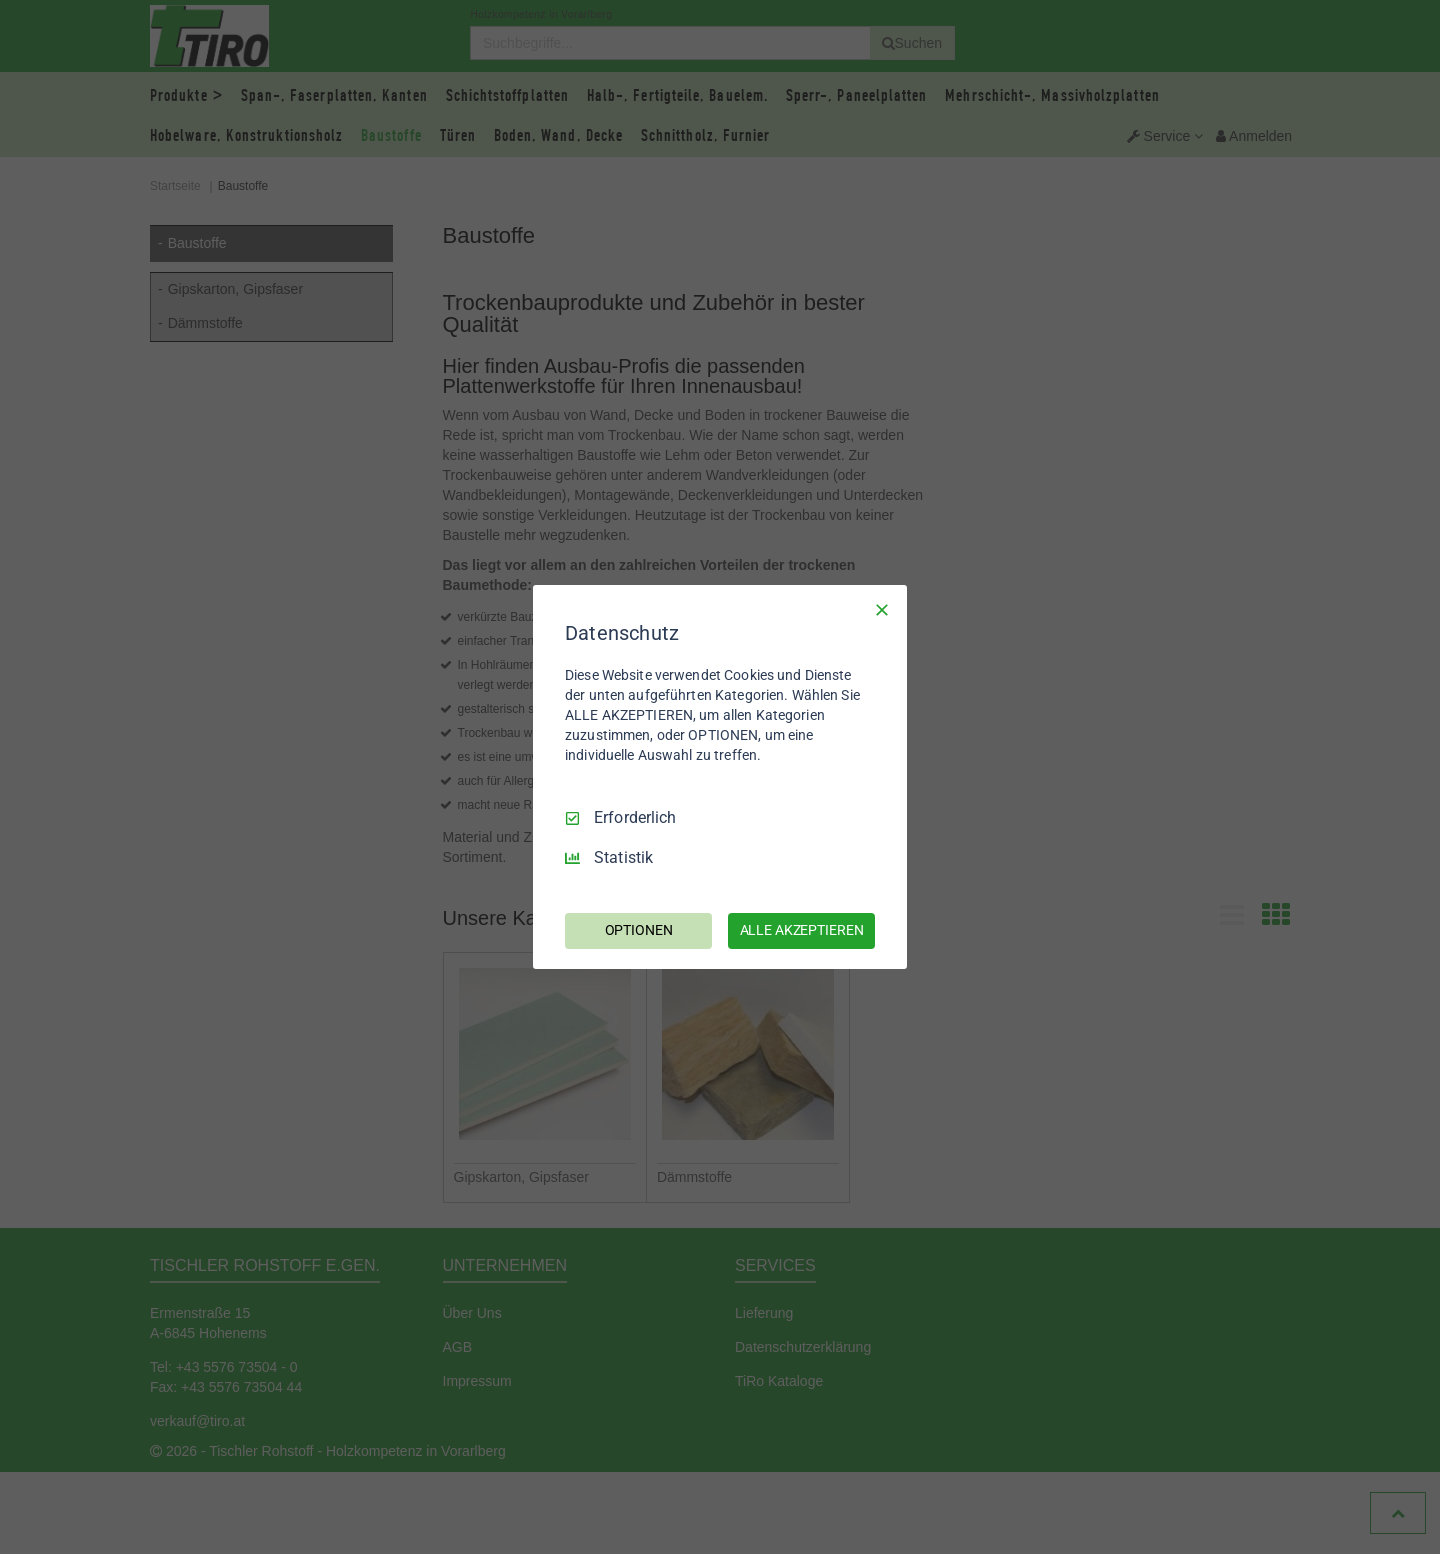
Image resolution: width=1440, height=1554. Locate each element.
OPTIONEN (639, 930)
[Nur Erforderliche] (882, 610)
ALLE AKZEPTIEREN (802, 930)
